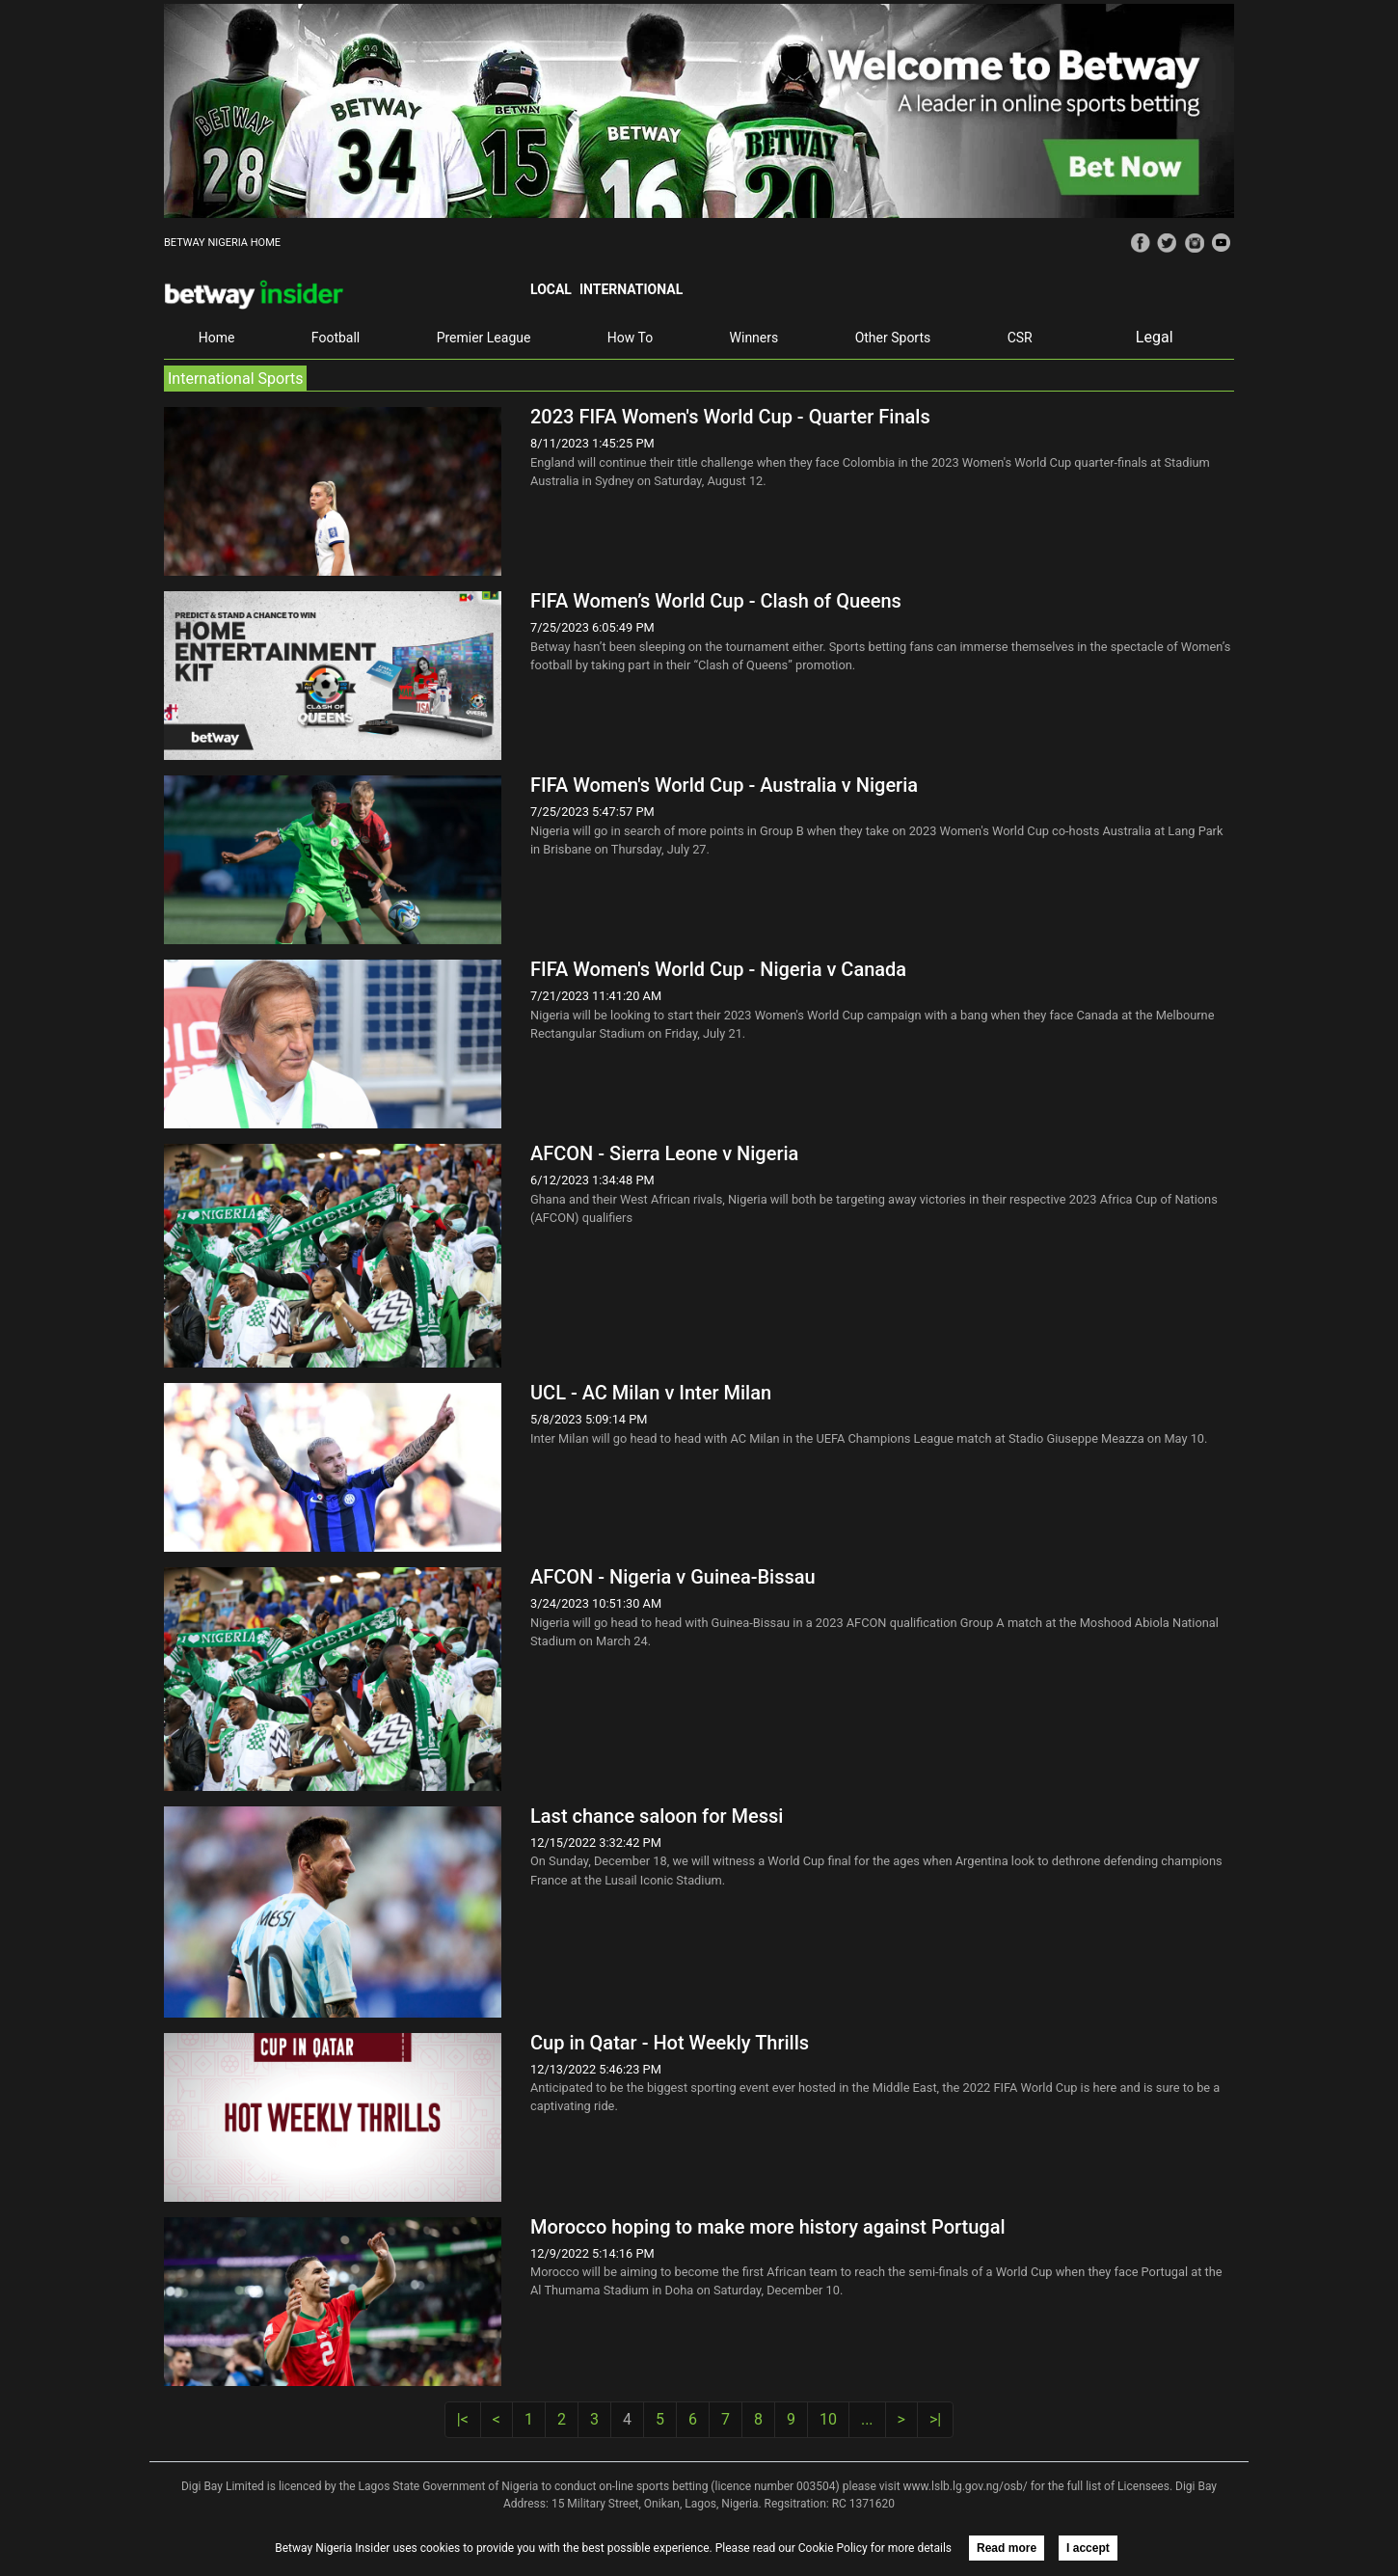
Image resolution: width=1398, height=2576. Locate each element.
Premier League (484, 337)
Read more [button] (1006, 2548)
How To (630, 337)
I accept (1088, 2548)
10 (828, 2419)
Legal (1154, 337)
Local (551, 289)
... (867, 2419)
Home (217, 337)
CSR (1020, 337)
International (631, 289)
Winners (754, 337)
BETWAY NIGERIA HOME (222, 242)
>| (935, 2419)
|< (463, 2419)
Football (335, 337)
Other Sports (893, 337)
